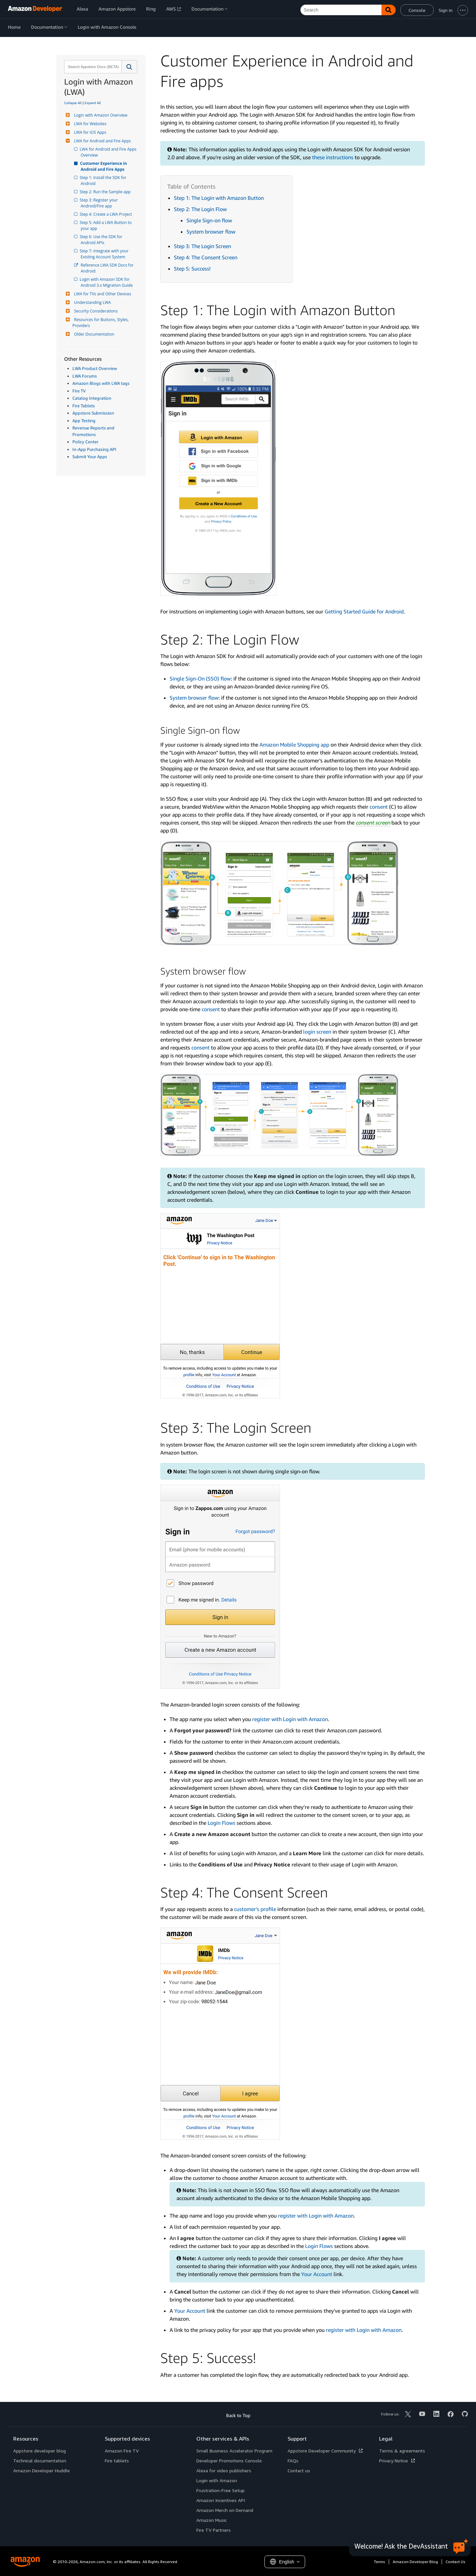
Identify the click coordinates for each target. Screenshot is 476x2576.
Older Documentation (93, 334)
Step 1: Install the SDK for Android (104, 180)
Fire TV (79, 390)
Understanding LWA (91, 302)
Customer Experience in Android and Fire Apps (104, 166)
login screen (317, 1031)
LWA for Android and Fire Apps (101, 141)
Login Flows (221, 1823)
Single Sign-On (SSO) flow (200, 678)
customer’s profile (255, 1909)
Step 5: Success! (192, 268)
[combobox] (92, 67)
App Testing (84, 420)
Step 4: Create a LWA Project (106, 214)
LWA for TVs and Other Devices (101, 294)
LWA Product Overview (94, 368)
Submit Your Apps (89, 456)
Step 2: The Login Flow (200, 209)
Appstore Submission (93, 413)
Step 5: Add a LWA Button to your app (107, 225)
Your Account (316, 2274)
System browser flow (210, 231)
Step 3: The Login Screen (202, 246)
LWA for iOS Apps (89, 132)
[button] (129, 66)
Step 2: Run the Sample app (106, 192)
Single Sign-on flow (209, 220)
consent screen (373, 822)
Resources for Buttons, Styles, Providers (101, 322)
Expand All (93, 103)
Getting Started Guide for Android (364, 611)
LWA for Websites (89, 124)
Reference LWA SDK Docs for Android (108, 268)
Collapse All (73, 103)
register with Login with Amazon (290, 1719)
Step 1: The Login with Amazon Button (219, 198)
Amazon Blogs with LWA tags (101, 383)
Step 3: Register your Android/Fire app (100, 203)
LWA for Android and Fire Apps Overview (109, 152)
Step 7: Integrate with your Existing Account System (105, 254)
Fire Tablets (83, 405)
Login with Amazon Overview (99, 115)
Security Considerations (95, 311)
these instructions (332, 157)
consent (379, 806)
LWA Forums (84, 376)
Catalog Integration (91, 398)
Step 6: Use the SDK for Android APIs (102, 239)
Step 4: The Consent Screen (205, 257)
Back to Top (238, 2415)
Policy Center (85, 441)
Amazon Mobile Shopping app (294, 744)
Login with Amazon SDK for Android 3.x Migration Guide (107, 282)
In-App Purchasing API (94, 449)
